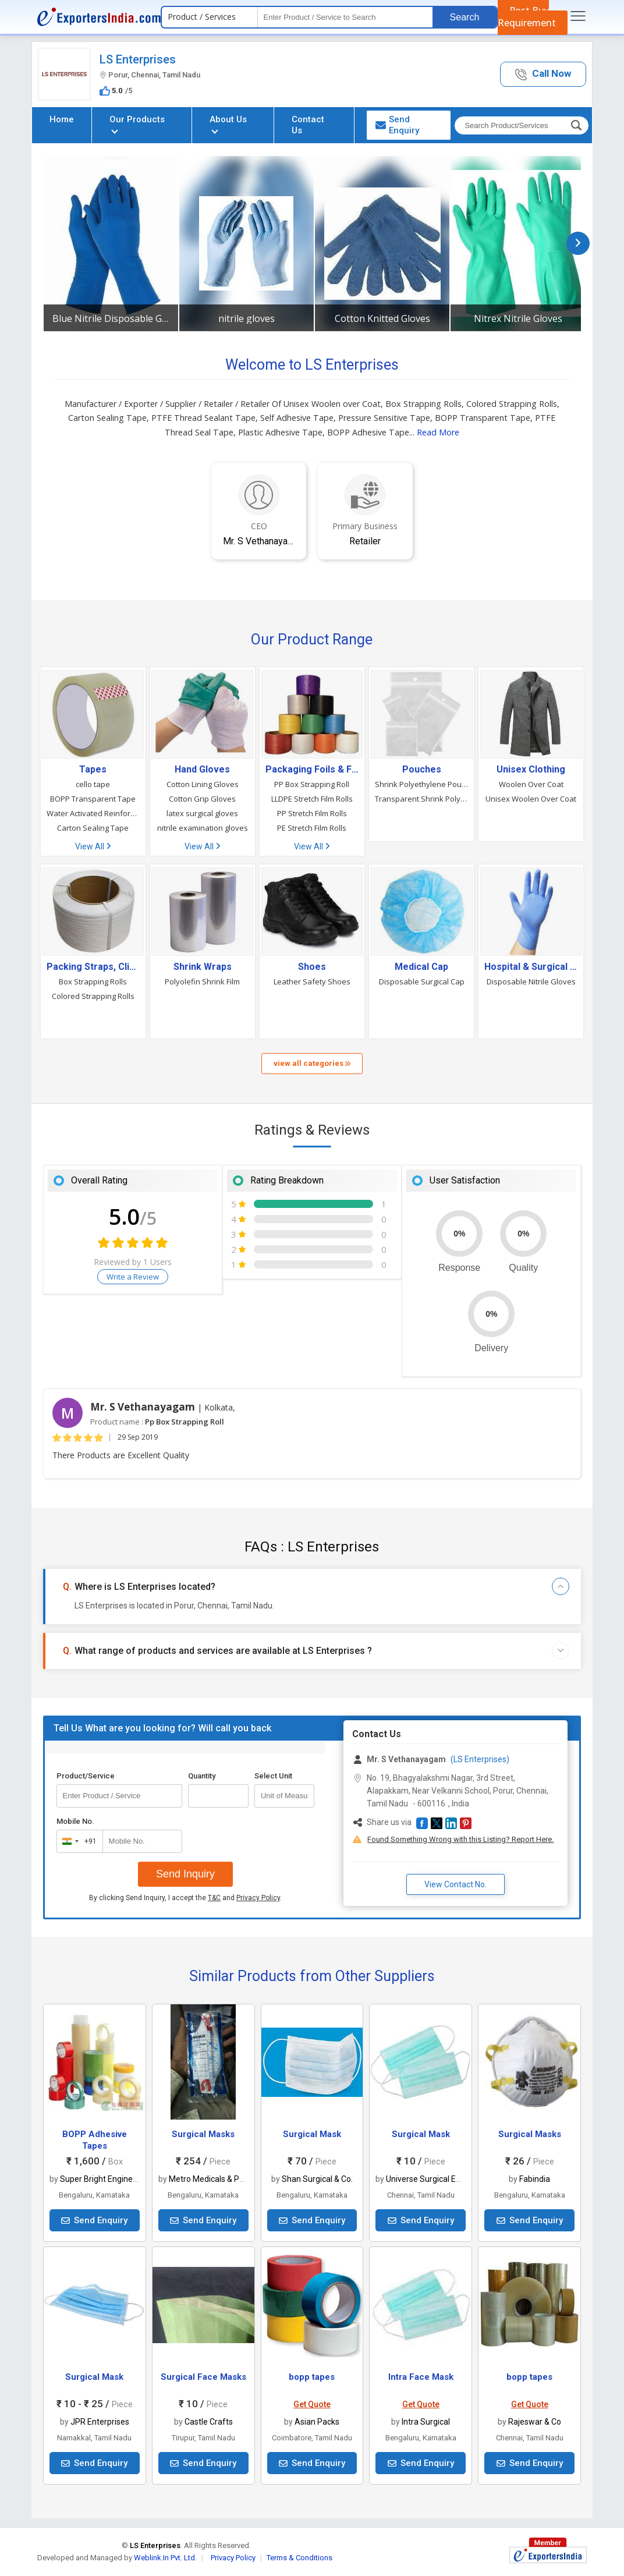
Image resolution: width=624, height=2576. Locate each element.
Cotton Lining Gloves (202, 784)
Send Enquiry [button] (397, 125)
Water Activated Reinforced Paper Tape (93, 813)
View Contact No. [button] (455, 1884)
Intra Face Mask (420, 2377)
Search (465, 17)
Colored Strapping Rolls (93, 996)
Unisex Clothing (531, 769)
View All (93, 846)
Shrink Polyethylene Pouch (421, 784)
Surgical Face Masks (203, 2377)
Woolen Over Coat (531, 784)
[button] (543, 74)
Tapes (93, 769)
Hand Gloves (202, 769)
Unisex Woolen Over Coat (530, 798)
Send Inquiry (185, 1874)
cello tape (93, 784)
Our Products (137, 123)
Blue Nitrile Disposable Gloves (110, 318)
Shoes (312, 967)
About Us (228, 123)
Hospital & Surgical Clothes (530, 967)
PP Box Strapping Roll (311, 784)
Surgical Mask (312, 2134)
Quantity (201, 1775)
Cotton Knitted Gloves (382, 318)
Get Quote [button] (312, 2404)
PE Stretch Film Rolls (311, 828)
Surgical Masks (203, 2134)
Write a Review (133, 1276)
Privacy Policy (258, 1898)
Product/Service (85, 1775)
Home (61, 119)
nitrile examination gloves (202, 828)
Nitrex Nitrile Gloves (518, 318)
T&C (214, 1898)
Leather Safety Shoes (312, 981)
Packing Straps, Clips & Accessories (93, 967)
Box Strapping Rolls (93, 981)
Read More (438, 432)
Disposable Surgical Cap (422, 981)
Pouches (421, 769)
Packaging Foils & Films (312, 769)
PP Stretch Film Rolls (312, 813)
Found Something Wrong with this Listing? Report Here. (460, 1839)
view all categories (312, 1063)
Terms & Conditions (299, 2557)
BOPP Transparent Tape (93, 798)
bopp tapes (312, 2377)
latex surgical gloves (202, 813)
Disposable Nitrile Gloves (531, 981)
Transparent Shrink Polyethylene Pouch (421, 798)
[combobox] (77, 1841)
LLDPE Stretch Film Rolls (312, 798)
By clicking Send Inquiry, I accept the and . (185, 1898)
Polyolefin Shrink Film (202, 981)
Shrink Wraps (202, 967)
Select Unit (273, 1775)
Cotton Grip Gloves (202, 798)
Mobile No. (75, 1821)
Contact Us (308, 125)
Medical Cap (421, 967)
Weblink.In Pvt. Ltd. (165, 2557)
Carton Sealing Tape (93, 828)
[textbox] (345, 17)
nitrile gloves (246, 318)
